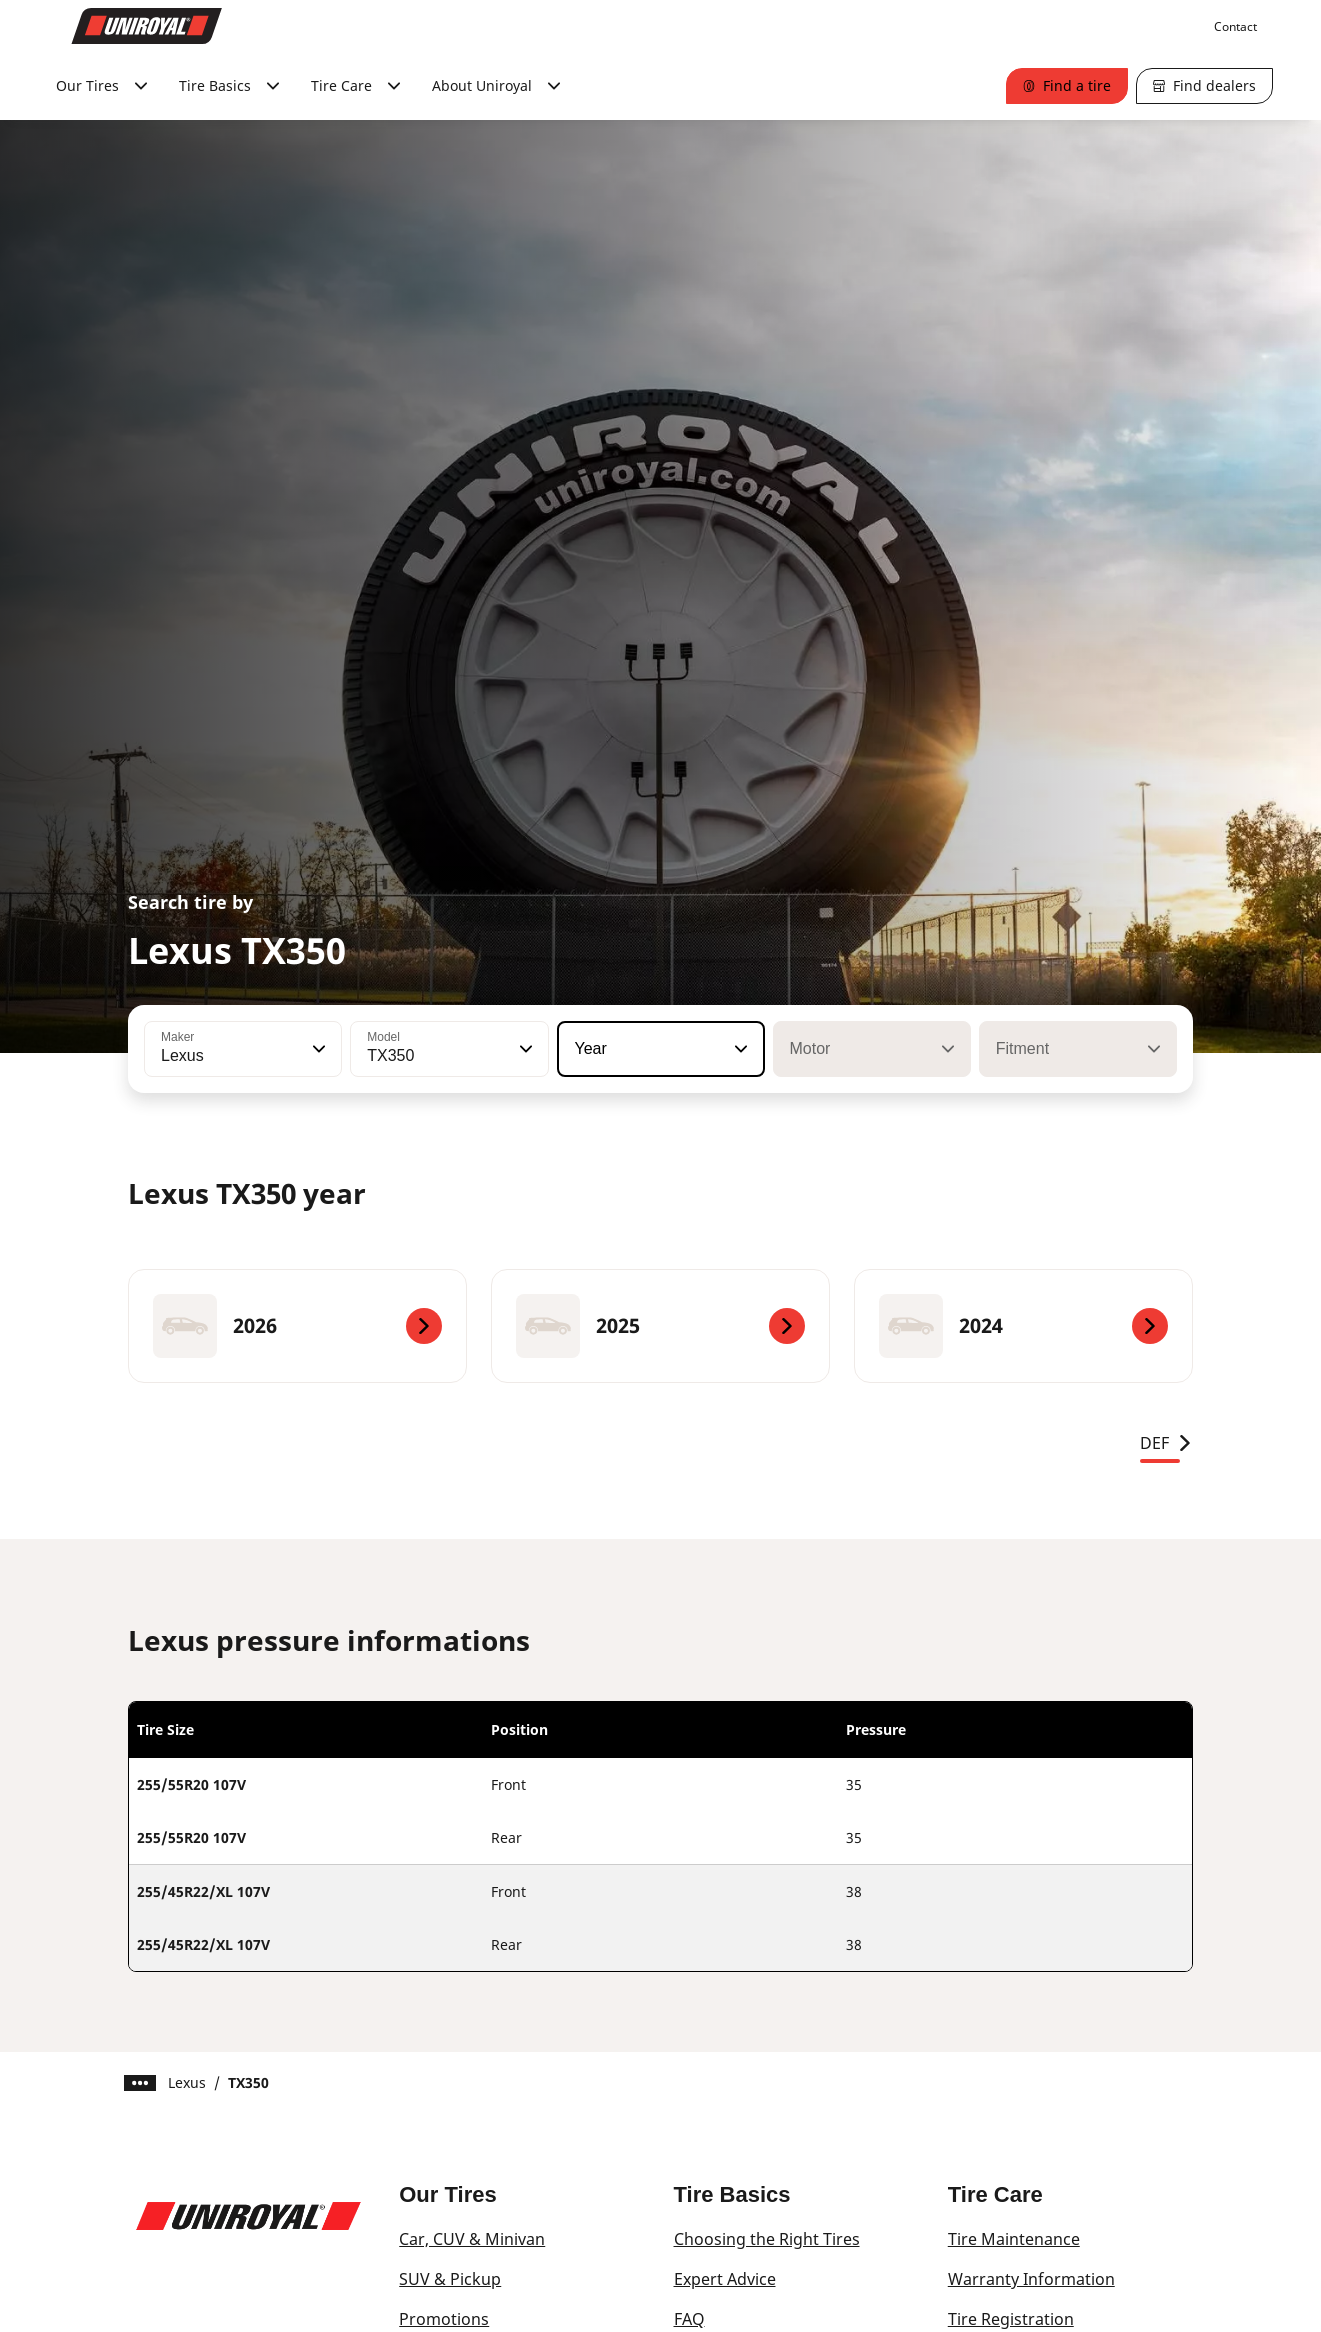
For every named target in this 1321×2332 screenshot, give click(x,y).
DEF (1166, 1443)
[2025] (660, 1326)
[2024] (1023, 1326)
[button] (317, 1049)
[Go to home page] (147, 26)
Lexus (187, 2082)
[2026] (297, 1326)
